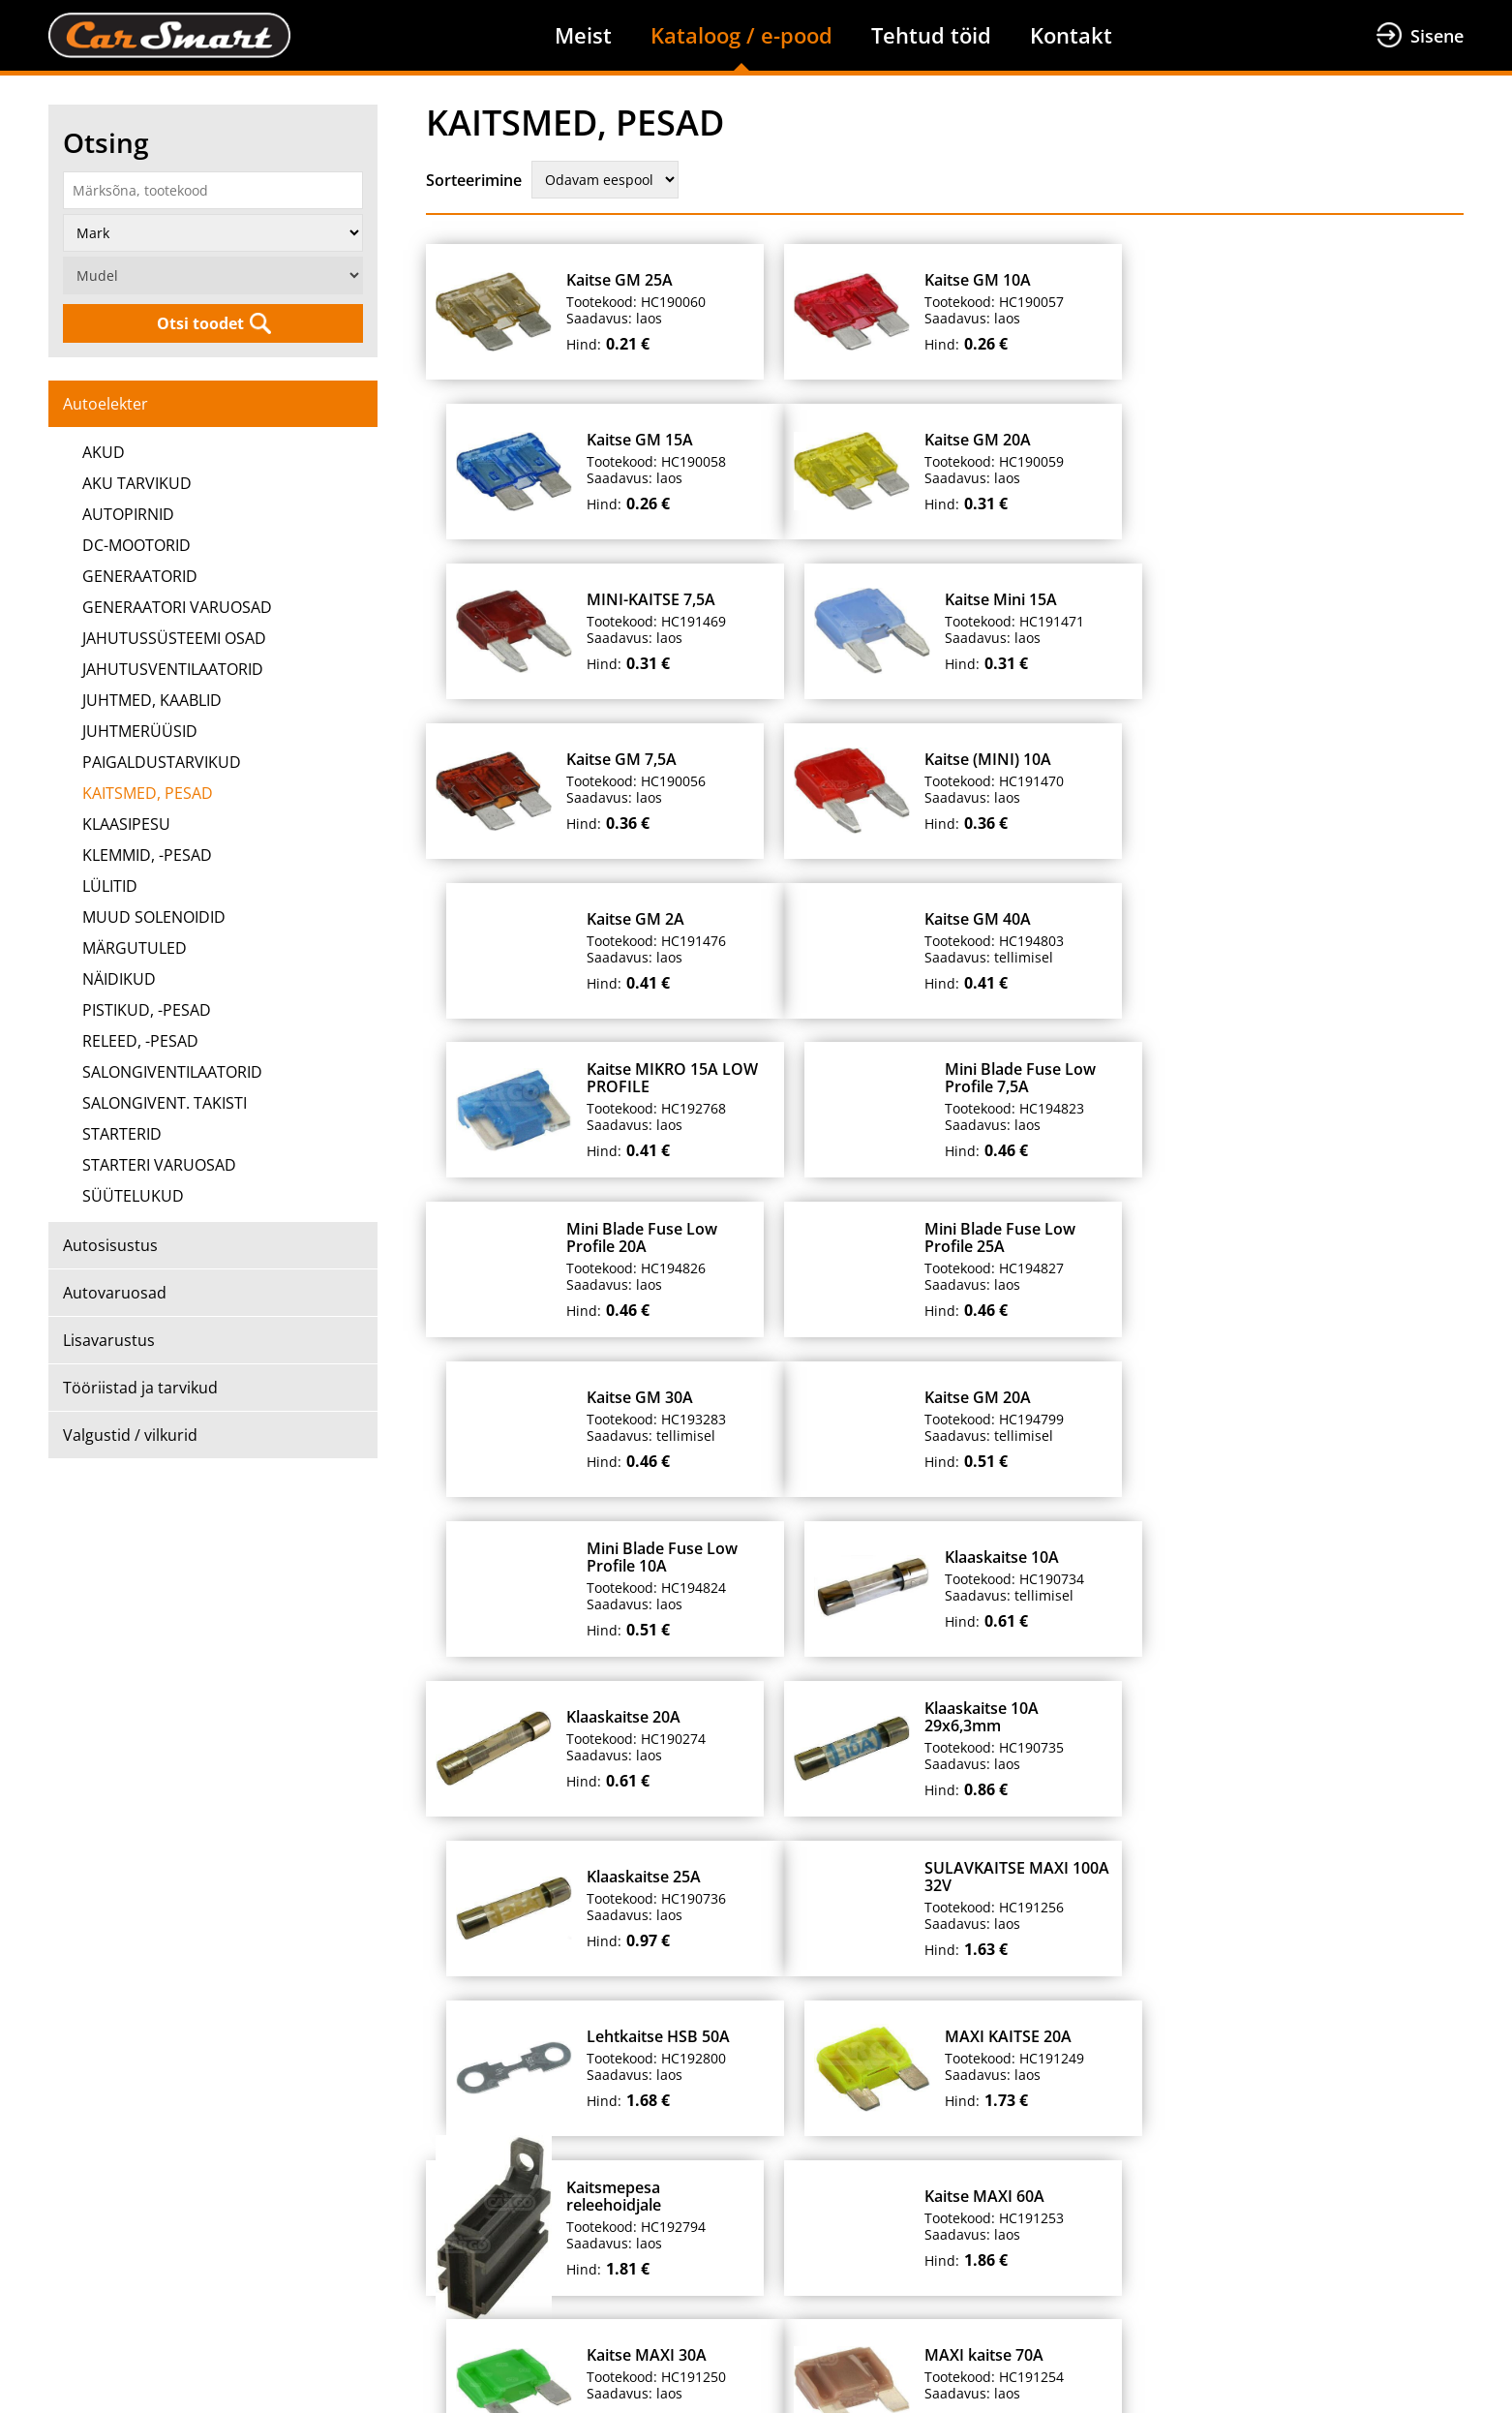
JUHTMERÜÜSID (139, 731)
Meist (583, 34)
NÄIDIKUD (119, 979)
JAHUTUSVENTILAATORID (172, 669)
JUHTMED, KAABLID (152, 700)
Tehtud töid (931, 34)
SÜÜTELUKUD (133, 1195)
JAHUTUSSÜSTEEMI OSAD (174, 638)
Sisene (1437, 35)
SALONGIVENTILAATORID (172, 1072)
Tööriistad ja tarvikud (140, 1387)
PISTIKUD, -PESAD (146, 1010)
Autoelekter (105, 403)
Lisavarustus (109, 1340)
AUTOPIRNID (128, 514)
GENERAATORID (139, 576)
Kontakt (1071, 34)
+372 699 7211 (766, 2318)
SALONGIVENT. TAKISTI (164, 1103)
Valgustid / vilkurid (130, 1435)
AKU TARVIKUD (137, 483)
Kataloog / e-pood (741, 34)
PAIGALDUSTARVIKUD (161, 762)
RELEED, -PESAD (140, 1041)
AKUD (103, 452)
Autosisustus (110, 1245)
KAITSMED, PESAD (147, 793)
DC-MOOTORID (136, 545)
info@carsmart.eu (1110, 2318)
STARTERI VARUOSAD (159, 1165)
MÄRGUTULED (134, 948)
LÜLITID (109, 886)
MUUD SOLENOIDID (154, 917)
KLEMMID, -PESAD (147, 855)
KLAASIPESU (126, 824)
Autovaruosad (114, 1292)
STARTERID (122, 1134)
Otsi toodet (200, 323)
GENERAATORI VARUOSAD (177, 607)
